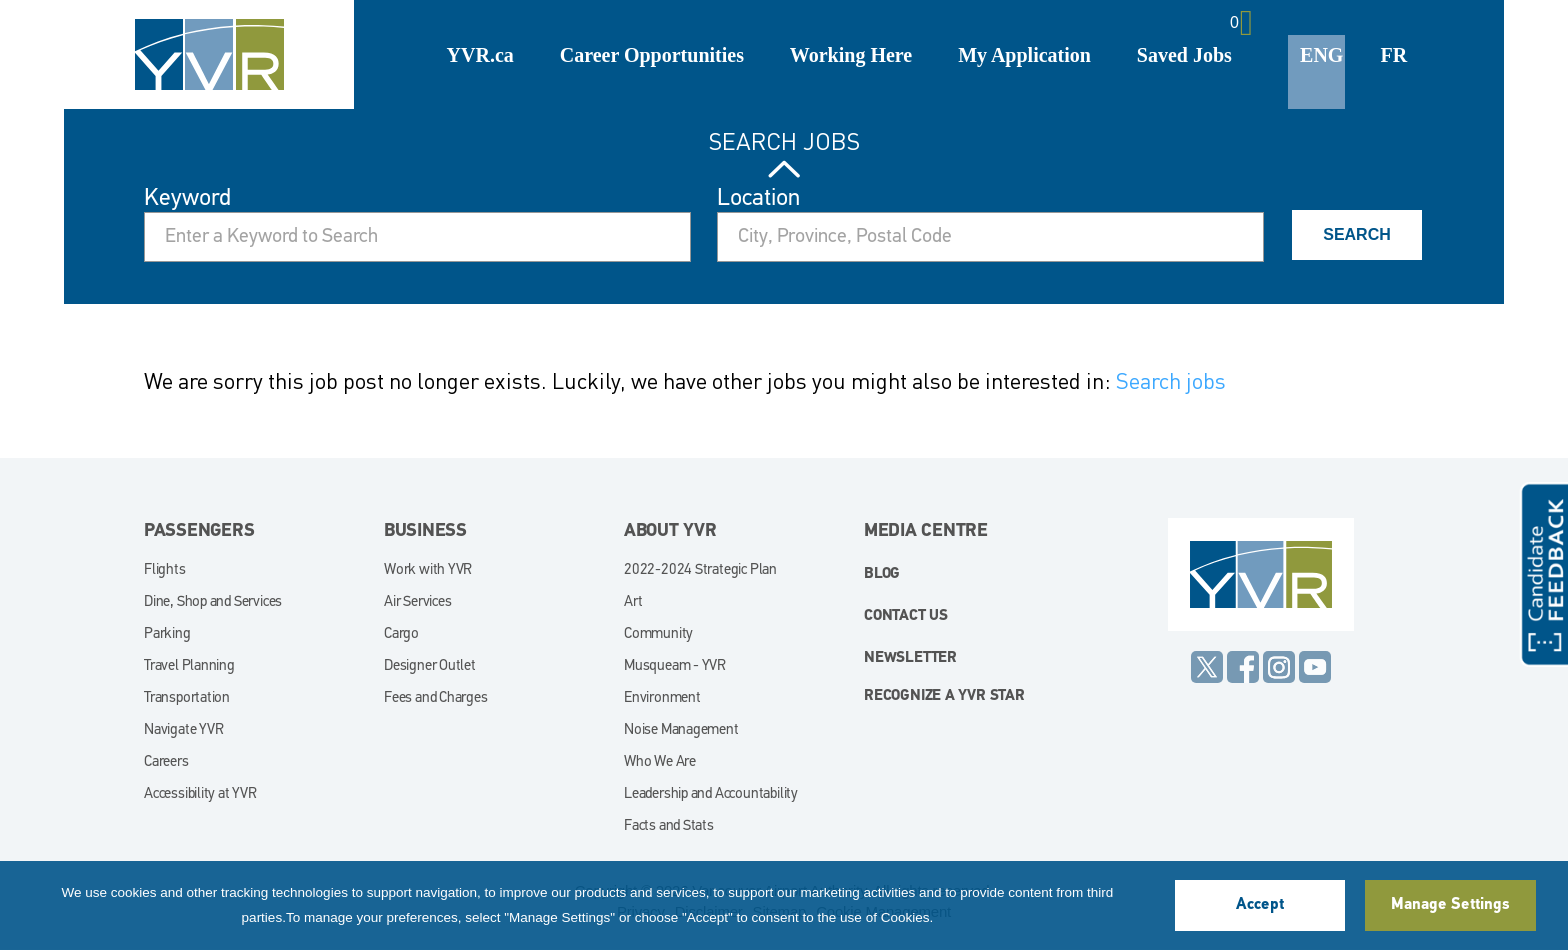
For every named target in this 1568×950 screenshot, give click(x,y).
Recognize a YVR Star (944, 696)
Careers (166, 762)
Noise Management (681, 730)
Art (633, 602)
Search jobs (1171, 380)
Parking (167, 634)
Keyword (187, 199)
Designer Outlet (430, 666)
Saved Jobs (1184, 55)
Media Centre (926, 531)
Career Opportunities (652, 55)
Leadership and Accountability (711, 794)
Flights (165, 570)
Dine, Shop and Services (213, 602)
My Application (1024, 55)
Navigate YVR (183, 730)
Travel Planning (189, 666)
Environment (662, 698)
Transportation (187, 698)
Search (1357, 234)
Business (425, 531)
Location (758, 199)
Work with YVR (428, 570)
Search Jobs (784, 142)
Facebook (1243, 667)
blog (882, 574)
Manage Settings (1450, 905)
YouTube (1315, 667)
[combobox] (990, 237)
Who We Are (660, 762)
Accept (1260, 905)
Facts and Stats (669, 826)
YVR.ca (480, 55)
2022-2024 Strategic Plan (700, 570)
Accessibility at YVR (200, 794)
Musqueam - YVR (675, 666)
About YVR (670, 531)
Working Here (851, 55)
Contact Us (906, 616)
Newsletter (910, 658)
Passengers (199, 531)
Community (658, 634)
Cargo (401, 634)
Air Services (417, 602)
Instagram (1279, 667)
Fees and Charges (436, 698)
